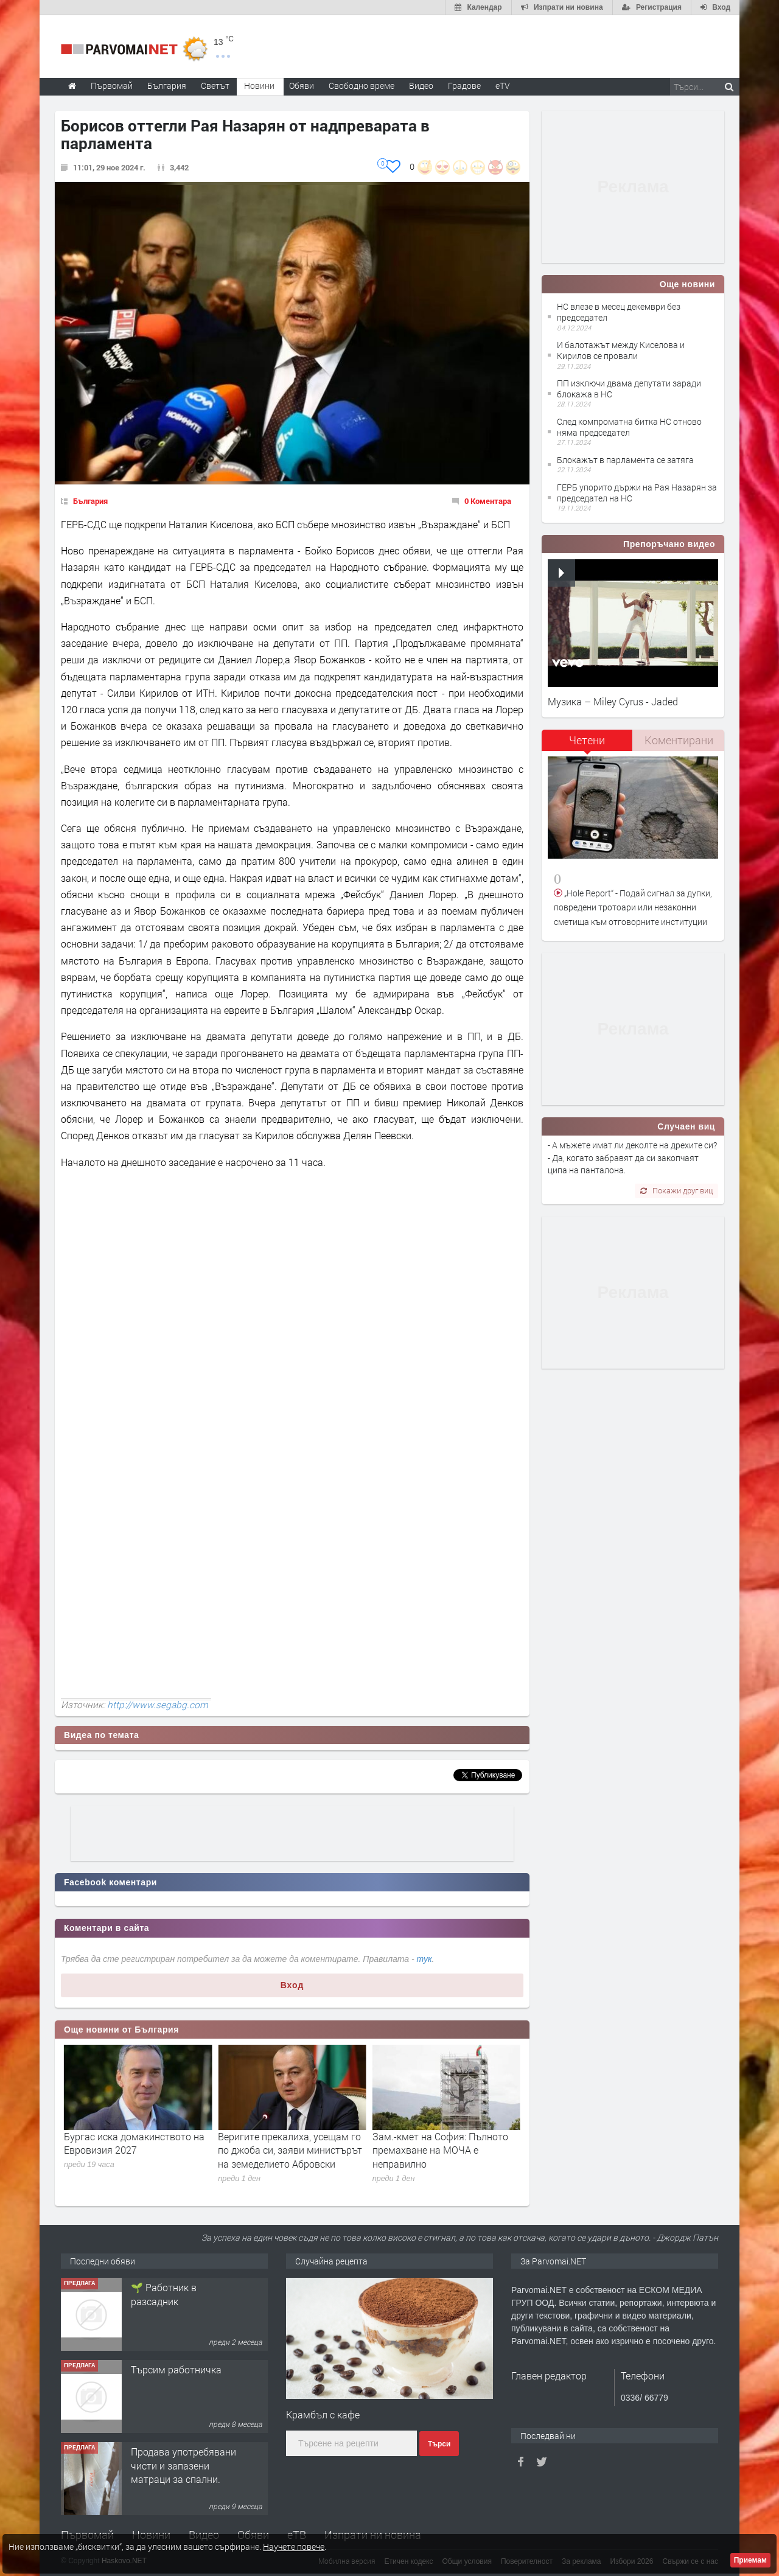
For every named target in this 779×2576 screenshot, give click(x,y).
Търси (439, 2444)
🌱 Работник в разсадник (164, 2376)
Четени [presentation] (587, 740)
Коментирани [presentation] (679, 740)
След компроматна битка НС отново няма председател (629, 427)
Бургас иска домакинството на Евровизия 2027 (288, 2143)
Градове (464, 85)
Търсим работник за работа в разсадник (177, 2294)
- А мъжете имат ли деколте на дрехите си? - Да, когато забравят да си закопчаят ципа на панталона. (632, 1157)
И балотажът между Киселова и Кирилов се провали (621, 350)
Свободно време (361, 85)
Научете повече (293, 2546)
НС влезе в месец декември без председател (618, 312)
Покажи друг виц (676, 1190)
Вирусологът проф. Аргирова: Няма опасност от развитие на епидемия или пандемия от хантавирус (134, 2156)
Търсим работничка (176, 2451)
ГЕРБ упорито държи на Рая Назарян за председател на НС (637, 492)
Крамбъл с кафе (323, 2414)
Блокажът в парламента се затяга (625, 460)
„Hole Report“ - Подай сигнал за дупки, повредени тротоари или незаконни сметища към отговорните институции (633, 907)
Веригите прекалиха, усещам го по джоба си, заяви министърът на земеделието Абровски (444, 2150)
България (90, 500)
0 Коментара (487, 500)
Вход (292, 1985)
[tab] (587, 744)
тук (424, 1959)
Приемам (750, 2560)
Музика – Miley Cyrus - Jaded (613, 701)
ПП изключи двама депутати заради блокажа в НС (629, 388)
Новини (259, 85)
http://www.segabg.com (157, 1704)
